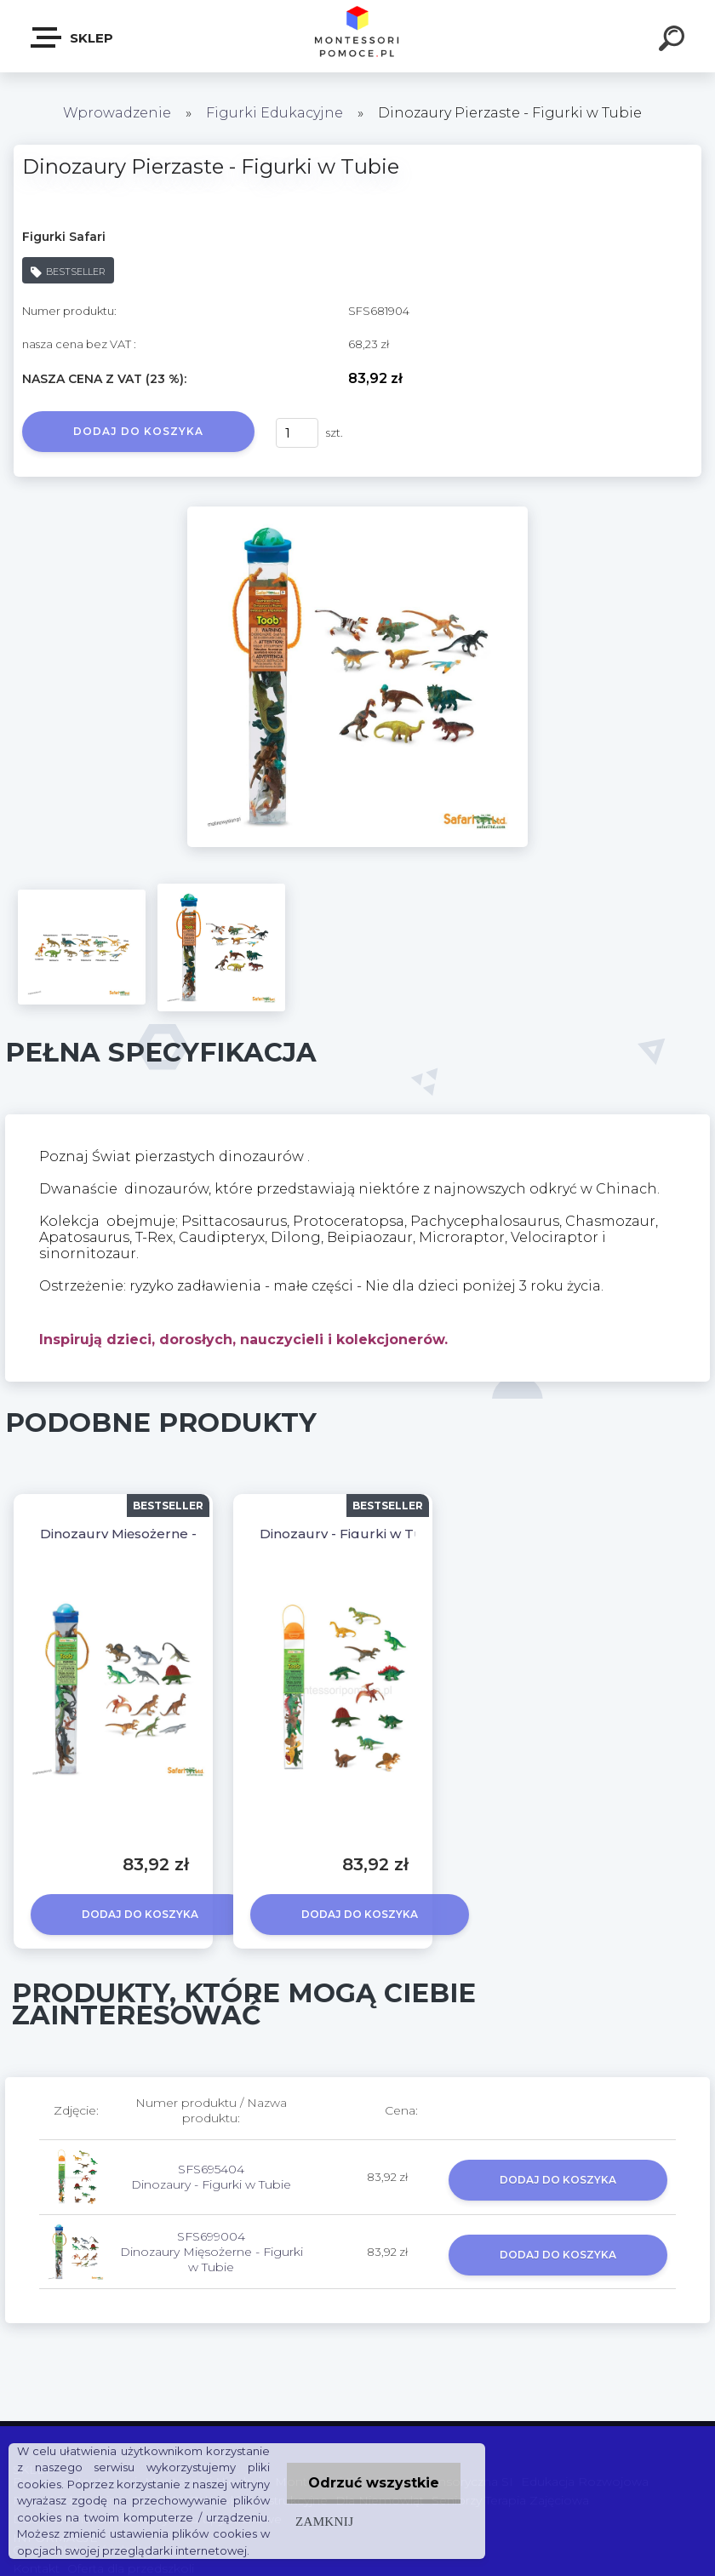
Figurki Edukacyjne (276, 113)
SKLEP (72, 37)
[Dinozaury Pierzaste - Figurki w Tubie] (357, 512)
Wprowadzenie (117, 113)
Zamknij (324, 2521)
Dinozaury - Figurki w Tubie (351, 1533)
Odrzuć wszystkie (373, 2483)
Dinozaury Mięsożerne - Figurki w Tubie (172, 1533)
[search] (674, 40)
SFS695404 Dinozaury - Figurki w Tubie (211, 2176)
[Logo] (358, 36)
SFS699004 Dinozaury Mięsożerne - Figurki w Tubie (211, 2252)
